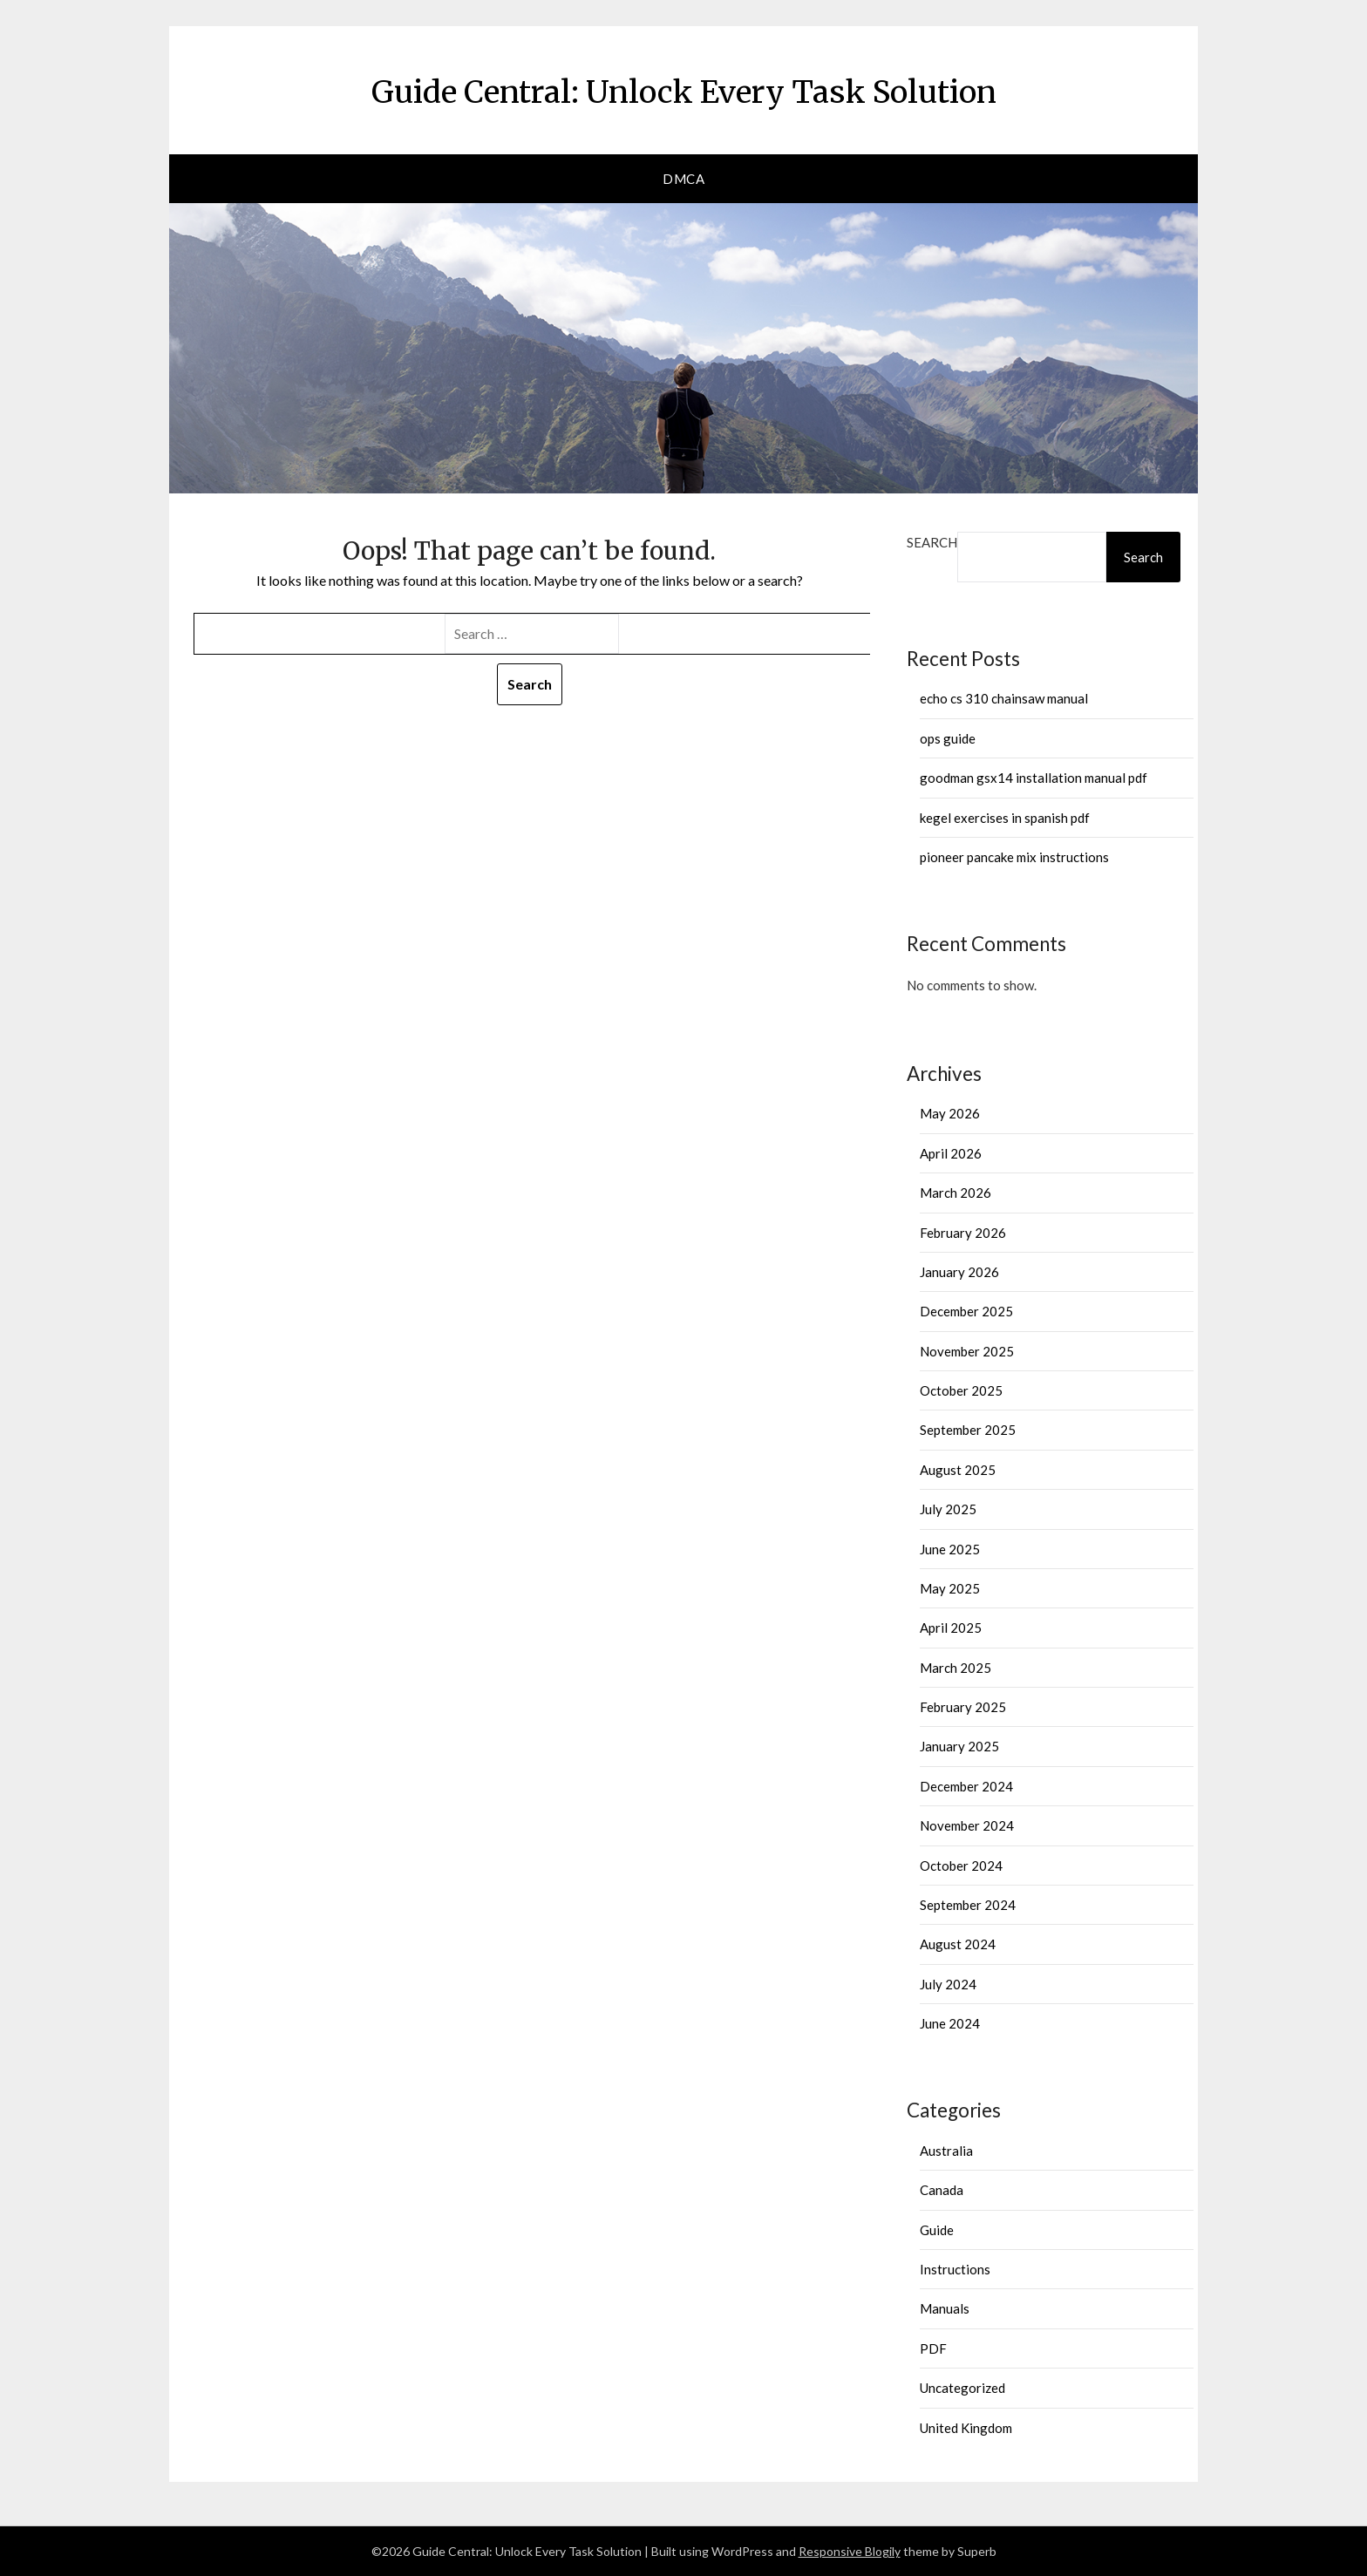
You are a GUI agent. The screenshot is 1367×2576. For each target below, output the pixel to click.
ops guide (948, 738)
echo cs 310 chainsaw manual (1004, 698)
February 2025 (963, 1707)
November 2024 (967, 1825)
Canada (941, 2190)
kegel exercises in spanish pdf (1005, 818)
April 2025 (951, 1627)
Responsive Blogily (850, 2551)
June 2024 (950, 2023)
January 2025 (959, 1746)
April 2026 (951, 1153)
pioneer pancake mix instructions (1014, 857)
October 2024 (961, 1865)
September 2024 (968, 1905)
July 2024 (948, 1984)
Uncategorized (962, 2388)
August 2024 (958, 1944)
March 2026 (955, 1192)
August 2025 (958, 1470)
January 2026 (959, 1272)
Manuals (944, 2308)
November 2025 (967, 1351)
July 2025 (948, 1509)
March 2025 (955, 1667)
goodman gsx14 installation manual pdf (1033, 777)
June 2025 (950, 1549)
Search (932, 542)
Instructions (955, 2269)
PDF (933, 2348)
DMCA (683, 179)
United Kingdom (966, 2428)
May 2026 (950, 1113)
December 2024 (966, 1786)
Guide (937, 2230)
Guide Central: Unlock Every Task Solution (684, 88)
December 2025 (966, 1311)
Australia (946, 2150)
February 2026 (963, 1232)
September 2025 (968, 1430)
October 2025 (961, 1390)
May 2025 (950, 1588)
